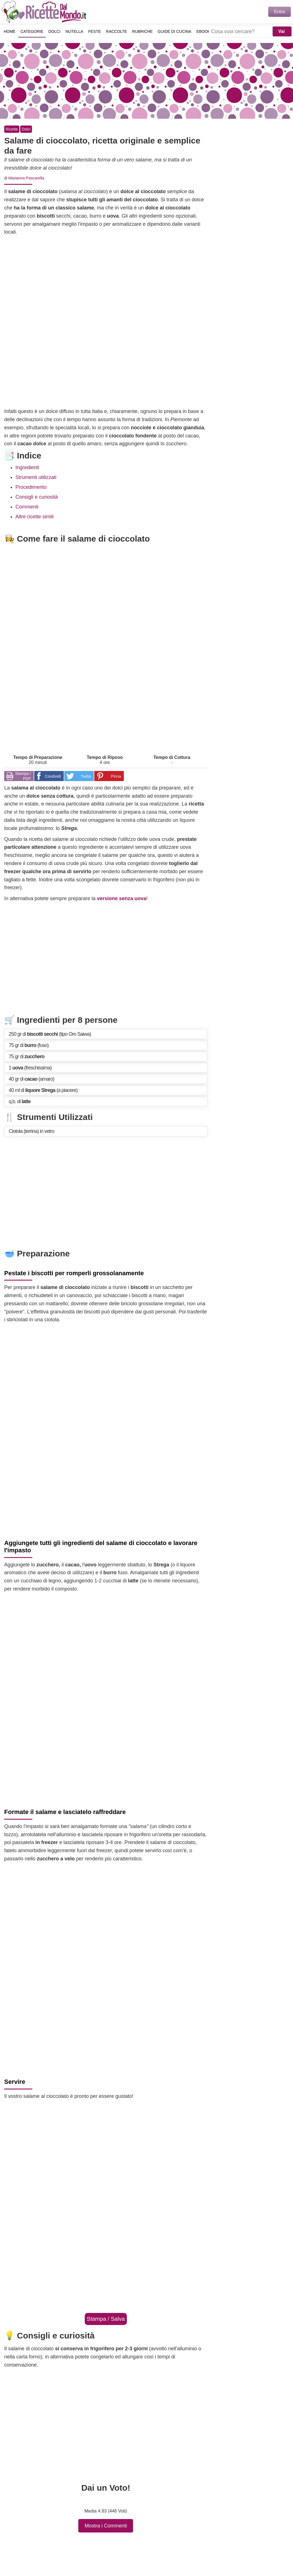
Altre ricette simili (34, 516)
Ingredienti (27, 467)
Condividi (53, 776)
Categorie (32, 32)
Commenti (26, 507)
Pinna (116, 776)
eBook (204, 32)
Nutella (75, 32)
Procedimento (31, 487)
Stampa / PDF (23, 776)
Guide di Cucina (175, 32)
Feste (95, 32)
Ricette (12, 129)
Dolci (55, 32)
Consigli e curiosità (36, 497)
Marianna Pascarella (26, 178)
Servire (14, 2081)
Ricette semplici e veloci (44, 12)
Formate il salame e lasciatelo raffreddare (65, 1811)
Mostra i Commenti (105, 2526)
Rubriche (143, 32)
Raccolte (116, 32)
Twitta (86, 776)
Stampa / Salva (106, 2319)
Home (10, 32)
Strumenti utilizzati (35, 477)
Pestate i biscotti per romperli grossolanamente (74, 1273)
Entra (279, 11)
